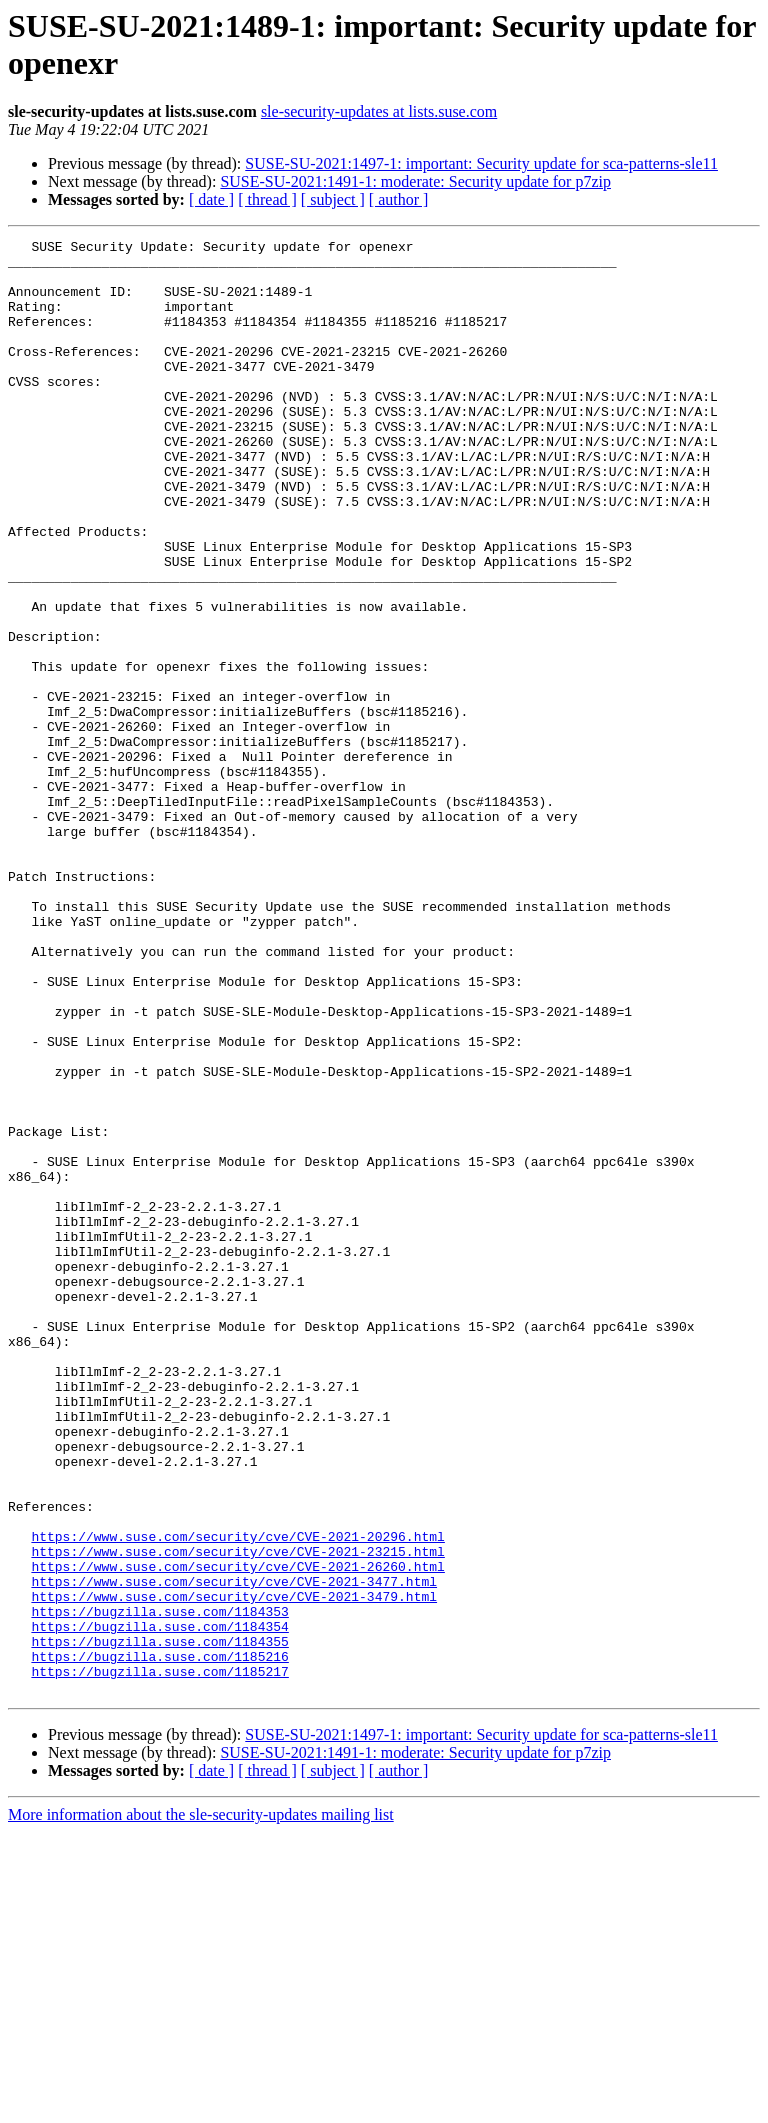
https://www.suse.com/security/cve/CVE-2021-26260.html (237, 1833)
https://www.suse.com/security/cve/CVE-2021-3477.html (234, 1851)
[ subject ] (333, 199)
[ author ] (399, 199)
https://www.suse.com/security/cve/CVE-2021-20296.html (237, 1797)
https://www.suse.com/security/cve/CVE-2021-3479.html (234, 1869)
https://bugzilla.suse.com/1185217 (159, 1959)
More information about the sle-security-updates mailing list (201, 2105)
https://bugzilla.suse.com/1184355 (159, 1923)
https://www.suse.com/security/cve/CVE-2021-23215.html (237, 1815)
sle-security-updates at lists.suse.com (379, 111)
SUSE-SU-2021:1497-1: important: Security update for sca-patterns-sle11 (481, 163)
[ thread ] (267, 199)
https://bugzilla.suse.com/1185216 (159, 1941)
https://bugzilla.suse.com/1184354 (159, 1905)
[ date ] (211, 199)
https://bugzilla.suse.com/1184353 (159, 1887)
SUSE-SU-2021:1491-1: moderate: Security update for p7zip (415, 181)
